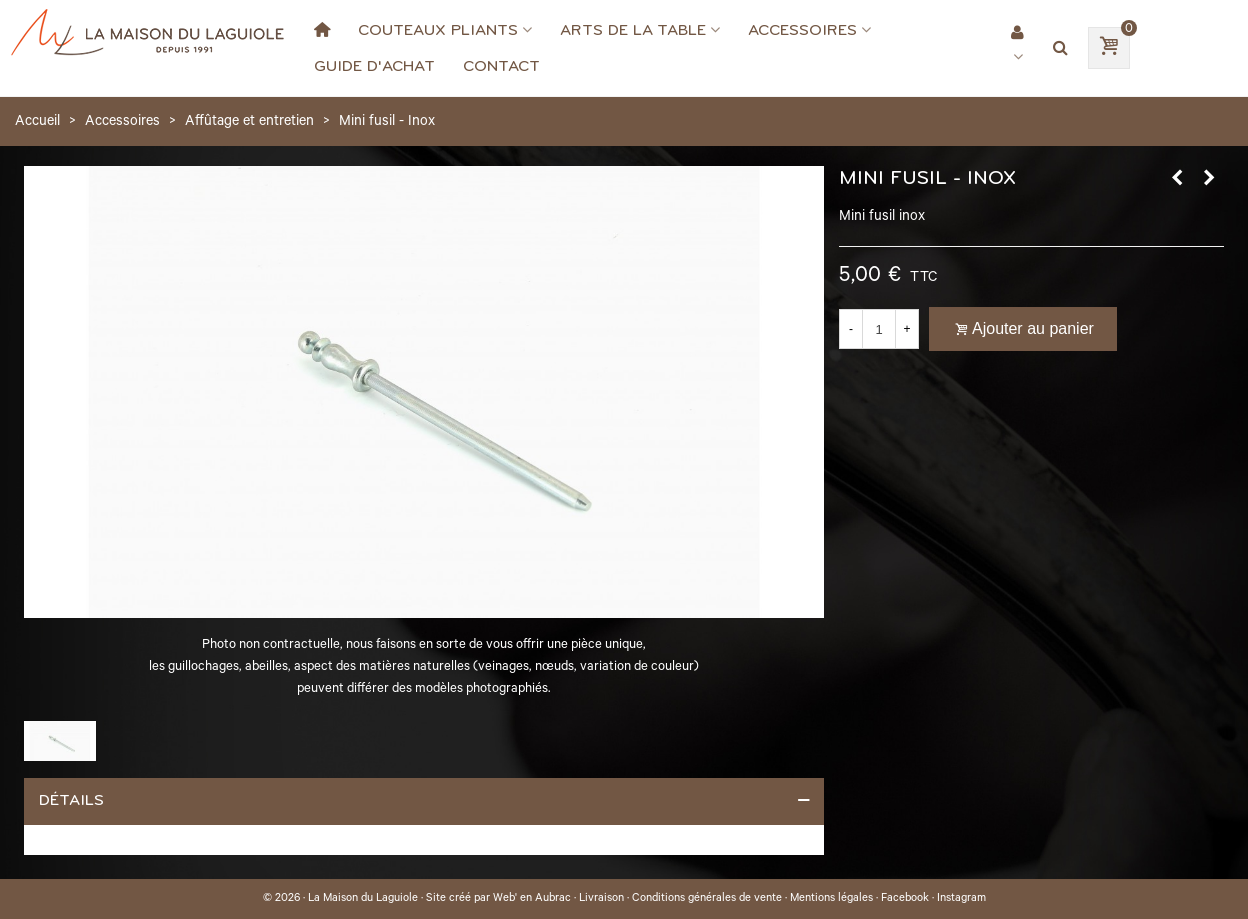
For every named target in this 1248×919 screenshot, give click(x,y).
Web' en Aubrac (532, 899)
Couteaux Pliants (438, 30)
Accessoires (802, 30)
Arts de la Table (633, 30)
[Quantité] (879, 329)
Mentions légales (831, 899)
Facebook (905, 899)
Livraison (601, 899)
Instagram (961, 899)
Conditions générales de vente (707, 899)
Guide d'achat (374, 66)
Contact (501, 66)
